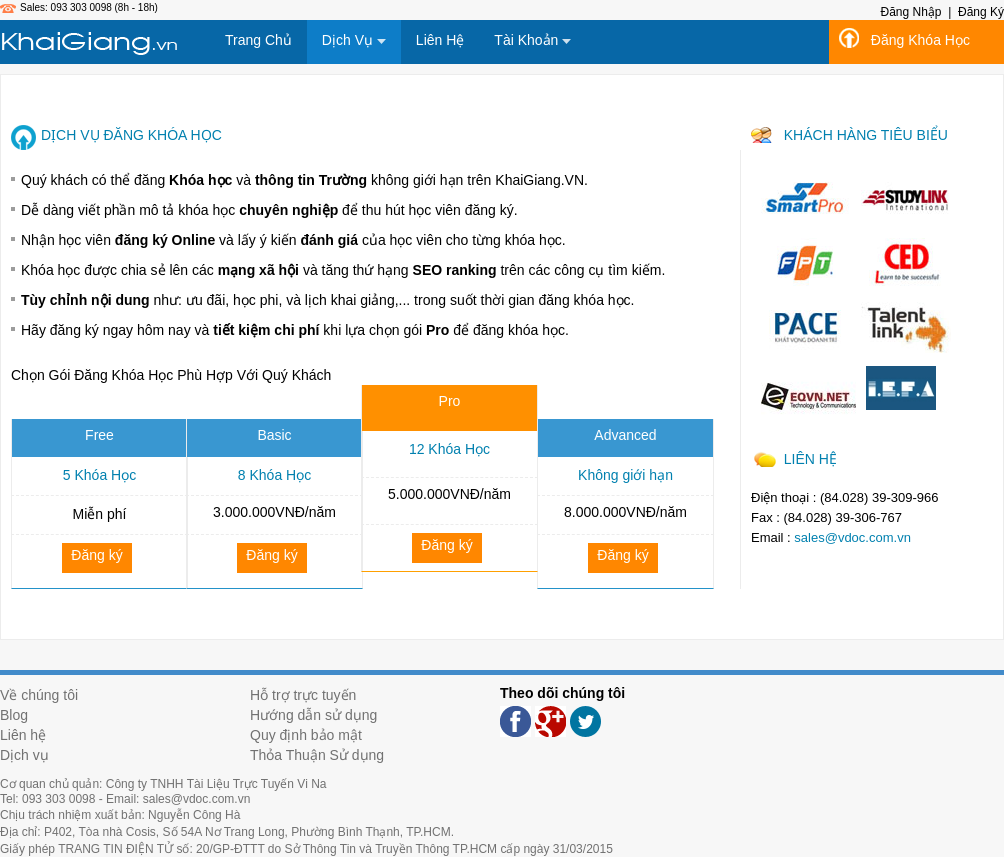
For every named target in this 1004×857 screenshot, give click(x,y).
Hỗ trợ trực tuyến (303, 695)
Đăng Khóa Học (920, 40)
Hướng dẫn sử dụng (313, 715)
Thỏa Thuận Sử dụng (317, 755)
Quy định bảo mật (306, 735)
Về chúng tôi (39, 695)
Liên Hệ (440, 40)
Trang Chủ (258, 40)
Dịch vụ (24, 755)
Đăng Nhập (910, 12)
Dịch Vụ (354, 40)
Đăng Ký (981, 12)
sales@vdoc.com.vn (852, 537)
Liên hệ (23, 735)
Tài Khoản (532, 40)
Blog (14, 715)
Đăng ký (96, 555)
